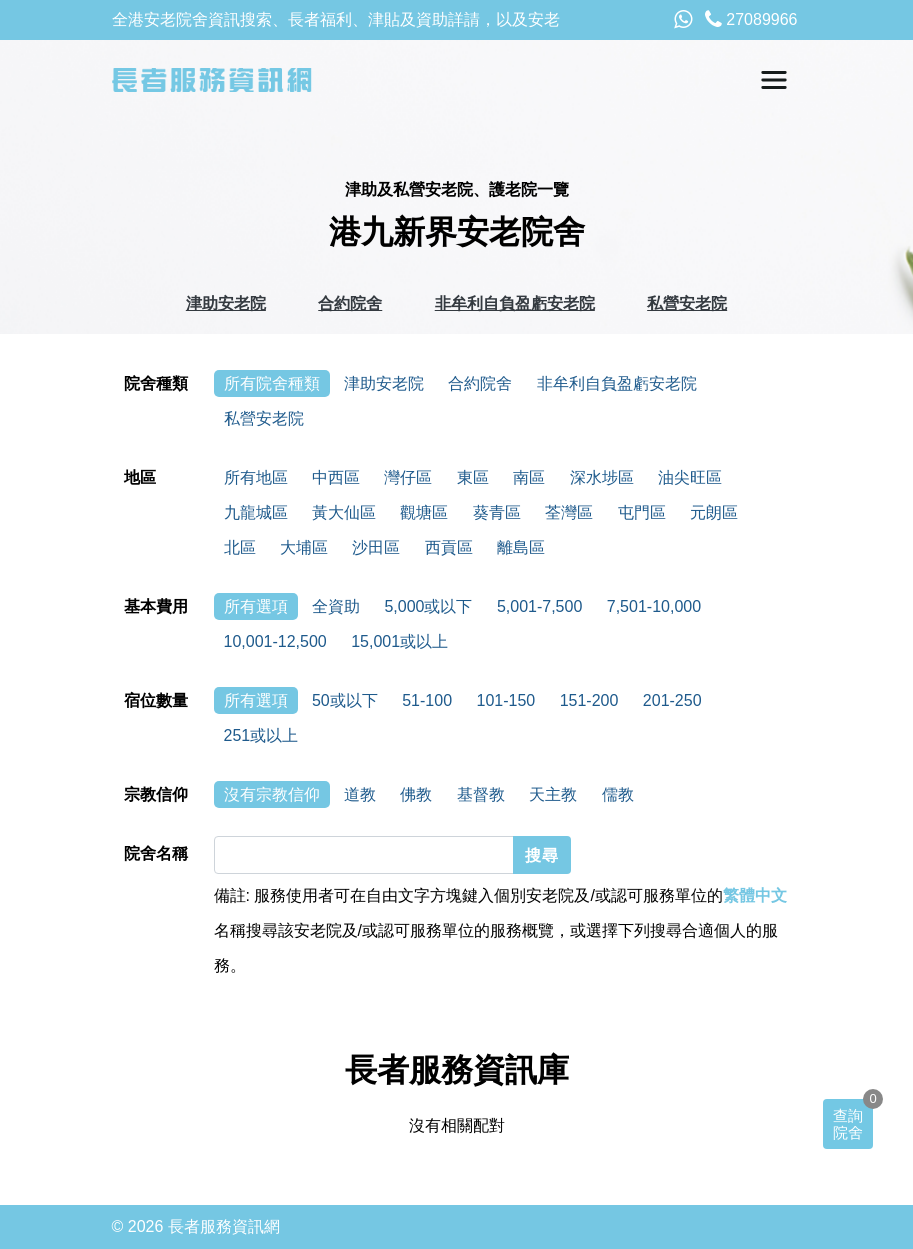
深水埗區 (602, 477)
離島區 (521, 547)
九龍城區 (256, 512)
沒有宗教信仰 (272, 794)
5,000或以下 (428, 606)
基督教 (481, 794)
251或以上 (261, 735)
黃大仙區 (344, 512)
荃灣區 (569, 512)
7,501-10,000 (654, 606)
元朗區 (714, 512)
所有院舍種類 (272, 383)
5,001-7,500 (539, 606)
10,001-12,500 (275, 641)
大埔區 (304, 547)
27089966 (751, 19)
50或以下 (345, 700)
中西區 (336, 477)
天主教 (553, 794)
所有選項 (256, 606)
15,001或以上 (399, 641)
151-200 (589, 700)
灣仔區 (408, 477)
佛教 (416, 794)
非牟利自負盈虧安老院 (515, 303)
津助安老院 (226, 303)
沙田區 (376, 547)
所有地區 (256, 477)
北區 (240, 547)
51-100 (427, 700)
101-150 (505, 700)
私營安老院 (687, 303)
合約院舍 (350, 303)
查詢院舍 (848, 1124)
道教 (360, 794)
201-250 (672, 700)
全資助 (336, 606)
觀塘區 (424, 512)
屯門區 (642, 512)
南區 (529, 477)
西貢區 (449, 547)
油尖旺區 (690, 477)
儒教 (618, 794)
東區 (473, 477)
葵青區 (497, 512)
